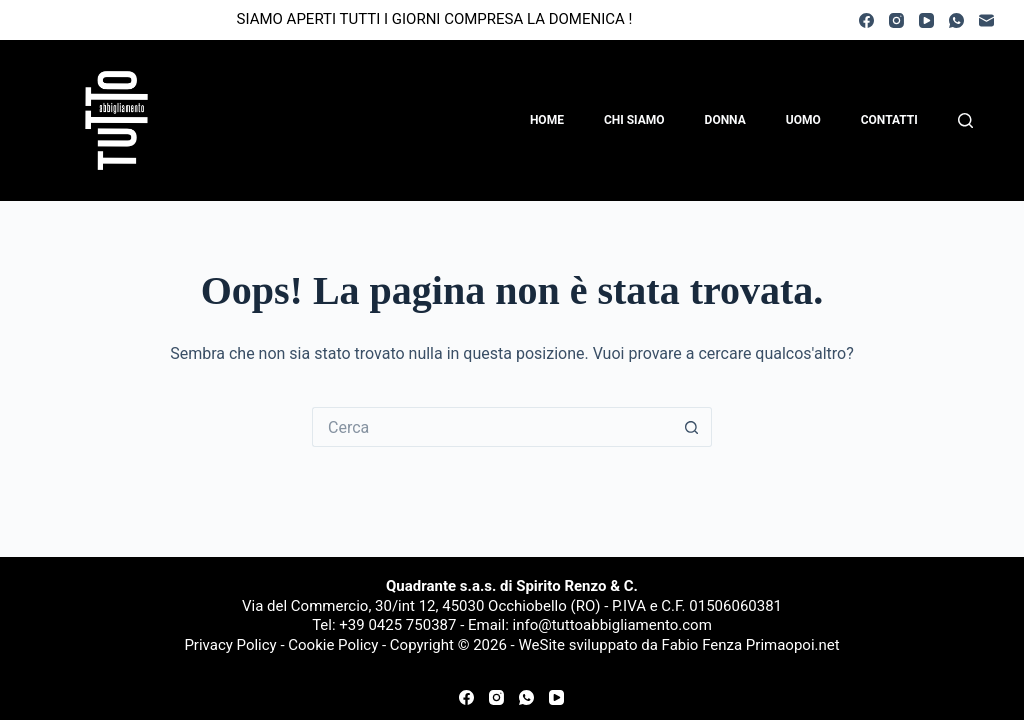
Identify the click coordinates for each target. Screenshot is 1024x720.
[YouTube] (926, 20)
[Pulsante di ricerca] (692, 427)
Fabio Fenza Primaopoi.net (751, 645)
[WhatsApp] (956, 20)
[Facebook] (866, 20)
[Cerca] (965, 120)
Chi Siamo (634, 120)
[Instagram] (896, 20)
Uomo (803, 120)
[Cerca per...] (492, 427)
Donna (725, 120)
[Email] (986, 20)
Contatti (889, 120)
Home (547, 120)
